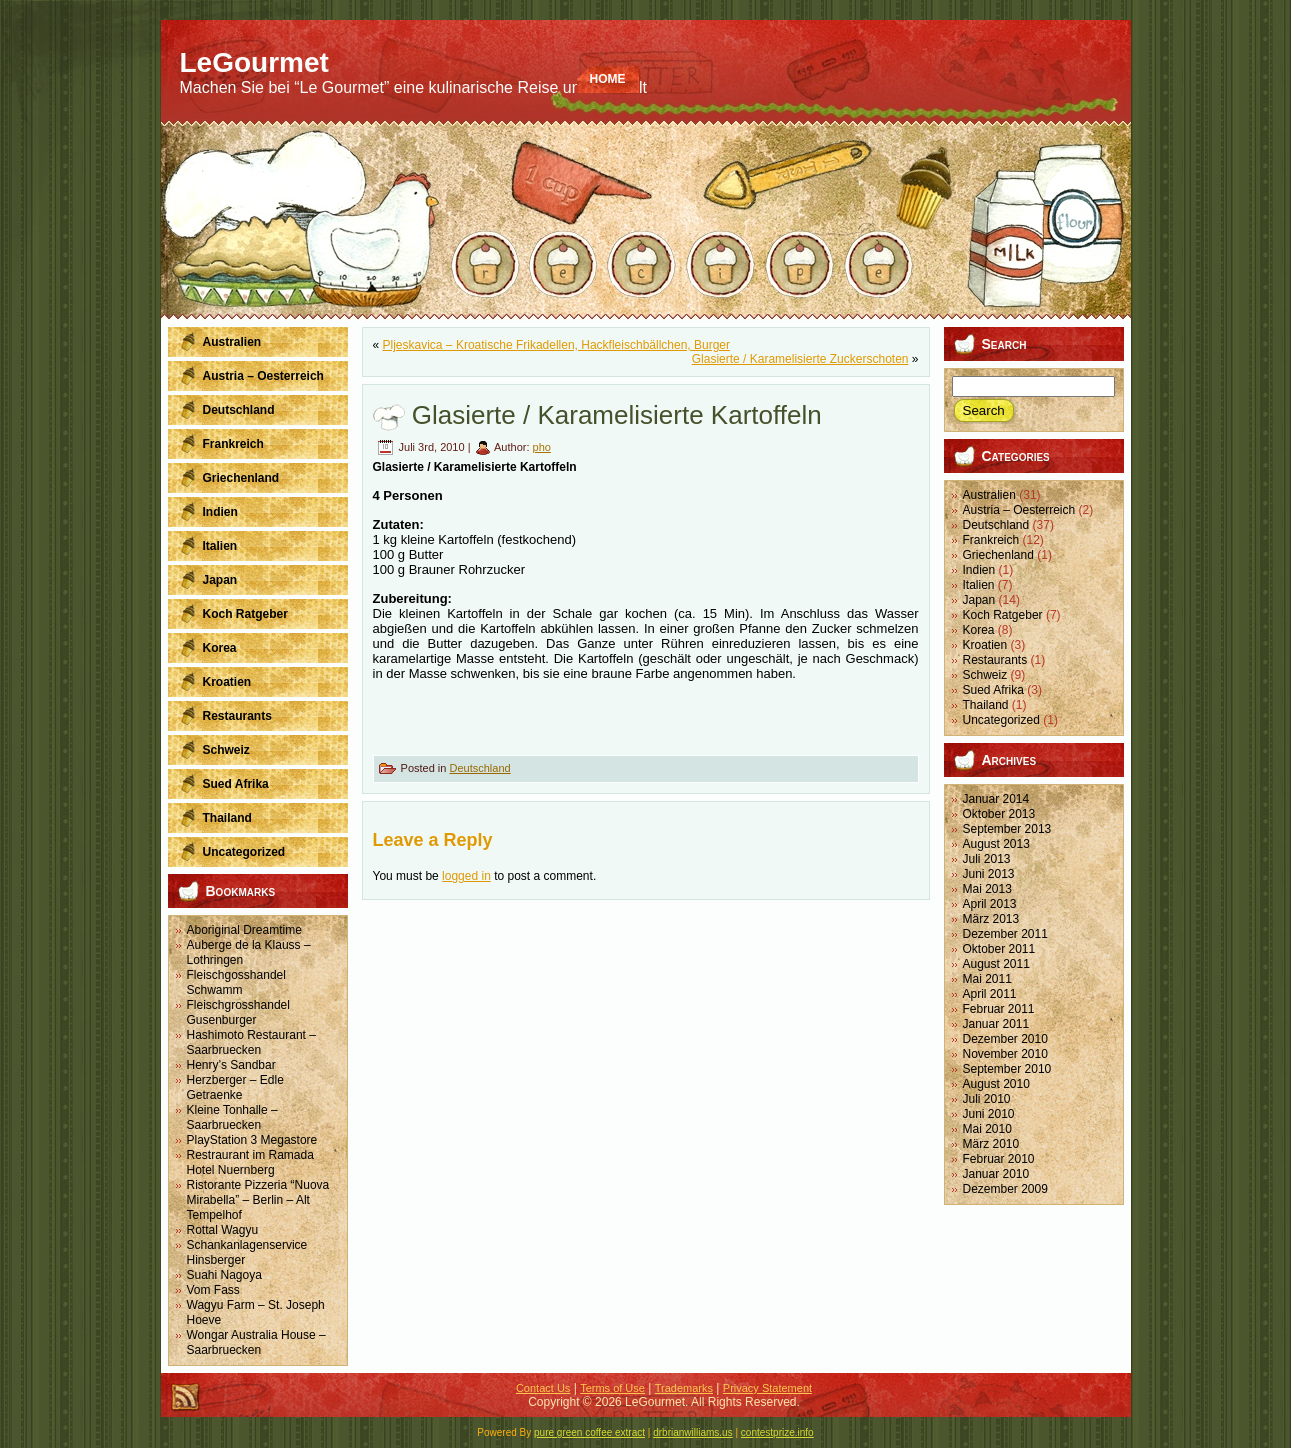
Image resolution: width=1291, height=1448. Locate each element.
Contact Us (543, 1388)
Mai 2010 (987, 1129)
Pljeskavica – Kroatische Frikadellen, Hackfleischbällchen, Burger (557, 345)
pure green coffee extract (589, 1432)
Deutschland (479, 768)
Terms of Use (612, 1388)
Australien (989, 495)
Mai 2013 (987, 889)
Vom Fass (213, 1290)
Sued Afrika (993, 690)
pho (542, 447)
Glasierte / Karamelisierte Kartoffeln (617, 415)
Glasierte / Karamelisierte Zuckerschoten (800, 359)
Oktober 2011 (999, 949)
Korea (979, 630)
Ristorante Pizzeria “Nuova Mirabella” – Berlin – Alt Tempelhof (258, 1200)
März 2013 (991, 919)
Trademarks (684, 1388)
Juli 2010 (987, 1099)
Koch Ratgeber (1003, 615)
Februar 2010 (999, 1159)
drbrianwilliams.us (692, 1432)
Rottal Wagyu (223, 1230)
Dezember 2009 (1005, 1189)
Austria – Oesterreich (1019, 510)
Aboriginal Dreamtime (244, 930)
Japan (979, 600)
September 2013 (1007, 829)
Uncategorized (1001, 720)
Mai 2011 (987, 979)
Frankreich (991, 540)
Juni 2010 (989, 1114)
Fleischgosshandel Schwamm (236, 982)
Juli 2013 (987, 859)
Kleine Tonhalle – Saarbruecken (232, 1117)
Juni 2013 (989, 874)
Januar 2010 (996, 1174)
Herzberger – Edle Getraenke (235, 1087)
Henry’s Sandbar (231, 1065)
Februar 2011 (999, 1009)
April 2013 (990, 904)
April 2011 (990, 994)
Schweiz (985, 675)
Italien (979, 585)
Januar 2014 (996, 799)
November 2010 (1005, 1054)
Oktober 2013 (999, 814)
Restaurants (995, 660)
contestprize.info (777, 1432)
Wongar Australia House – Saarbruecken (256, 1342)
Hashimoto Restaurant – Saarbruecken (251, 1042)
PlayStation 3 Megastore (252, 1140)
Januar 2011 (996, 1024)
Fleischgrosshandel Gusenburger (238, 1012)
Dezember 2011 (1005, 934)
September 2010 (1007, 1069)
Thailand (986, 705)
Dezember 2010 (1005, 1039)
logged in (466, 876)
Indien (979, 570)
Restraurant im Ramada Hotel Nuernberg (250, 1162)
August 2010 (996, 1084)
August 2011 (996, 964)
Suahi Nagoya (224, 1275)
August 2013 (996, 844)
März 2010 (991, 1144)
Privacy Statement (767, 1388)
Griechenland (998, 555)
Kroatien (985, 645)
